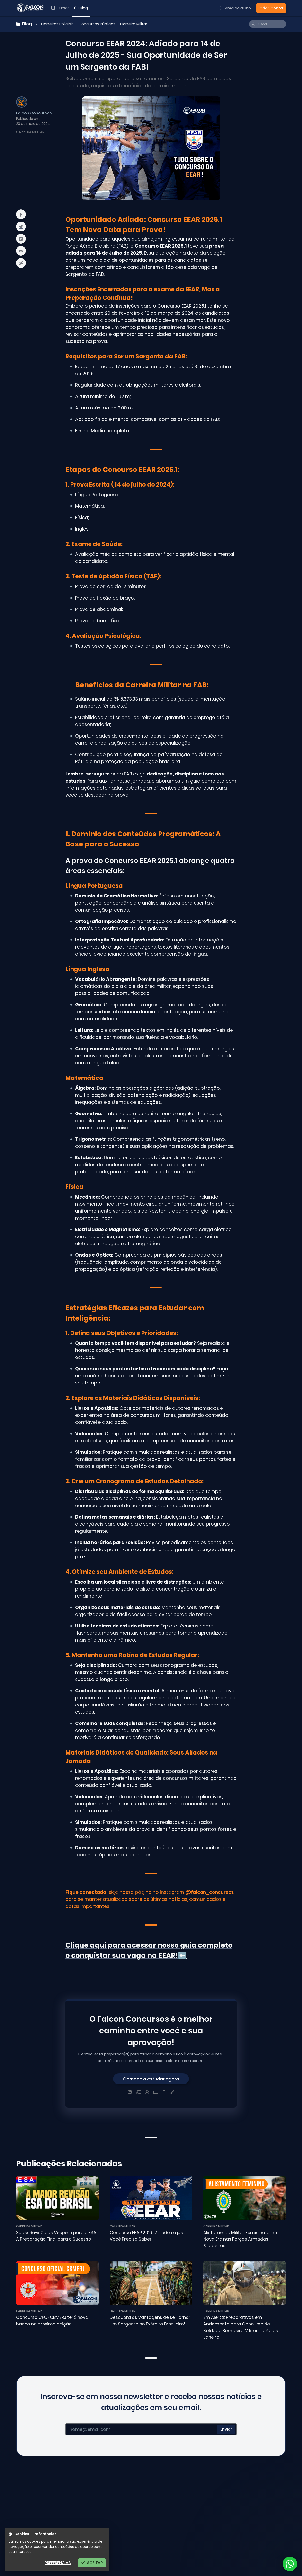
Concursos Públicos (97, 24)
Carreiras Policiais (57, 24)
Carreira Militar (133, 24)
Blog (24, 24)
